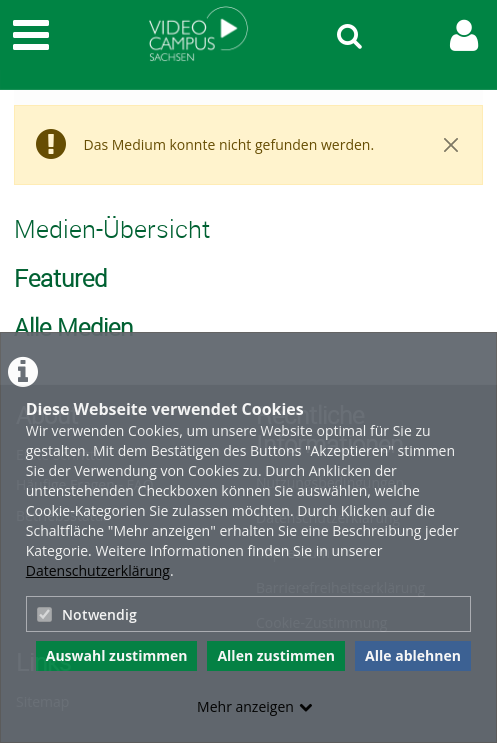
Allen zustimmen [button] (276, 655)
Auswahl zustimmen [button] (117, 655)
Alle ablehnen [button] (413, 655)
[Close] (450, 144)
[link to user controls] (464, 35)
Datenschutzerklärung (98, 570)
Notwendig (87, 614)
